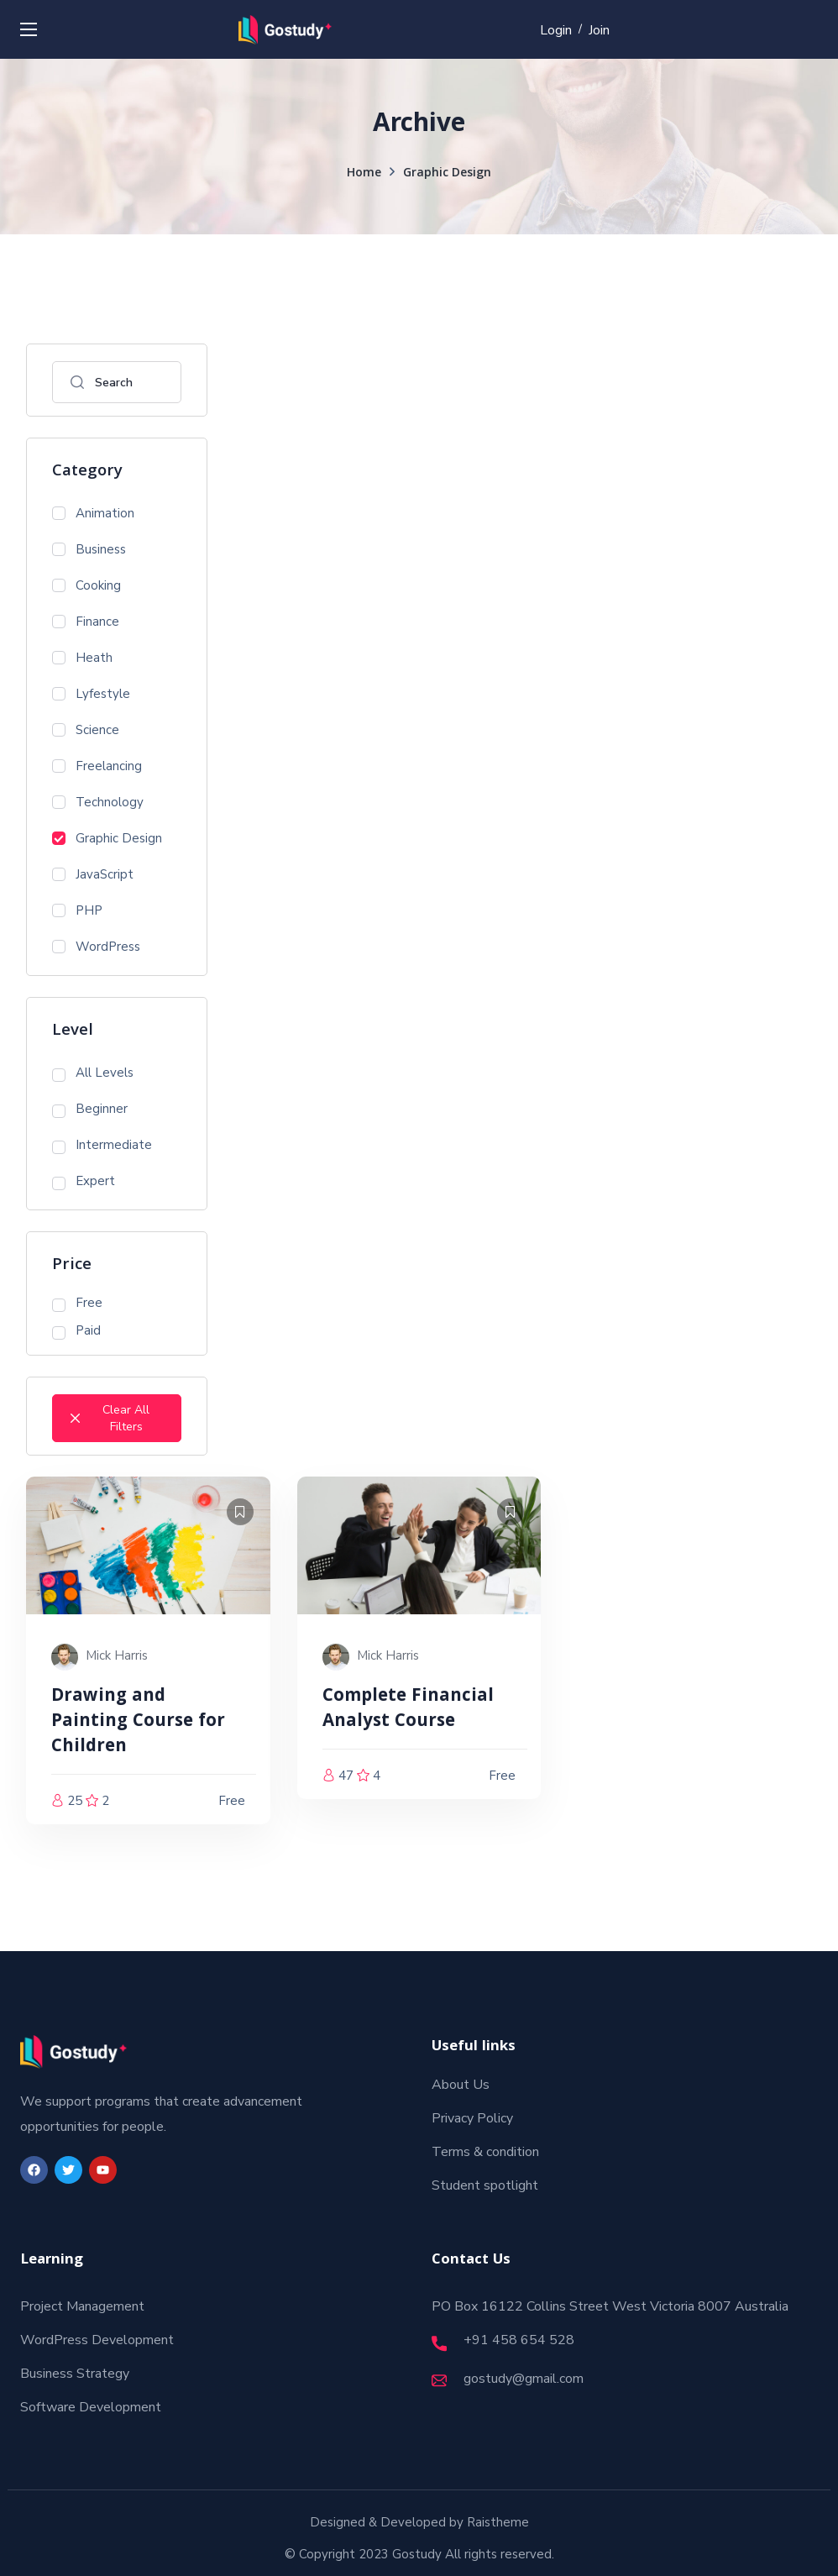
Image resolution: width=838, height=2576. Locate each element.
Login (556, 30)
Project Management (82, 2306)
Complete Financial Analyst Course (408, 1709)
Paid (76, 1331)
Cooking (86, 585)
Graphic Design (107, 838)
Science (85, 729)
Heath (82, 657)
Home (364, 174)
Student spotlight (485, 2185)
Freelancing (97, 766)
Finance (85, 621)
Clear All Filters (109, 1418)
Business (89, 549)
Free (77, 1303)
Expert (83, 1181)
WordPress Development (97, 2340)
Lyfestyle (91, 693)
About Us (461, 2084)
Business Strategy (74, 2373)
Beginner (90, 1109)
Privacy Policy (472, 2118)
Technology (98, 802)
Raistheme (498, 2522)
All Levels (93, 1073)
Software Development (90, 2407)
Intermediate (102, 1145)
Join (599, 30)
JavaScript (93, 874)
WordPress (96, 946)
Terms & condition (485, 2152)
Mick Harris (117, 1655)
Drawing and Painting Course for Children (138, 1722)
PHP (77, 910)
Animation (93, 513)
